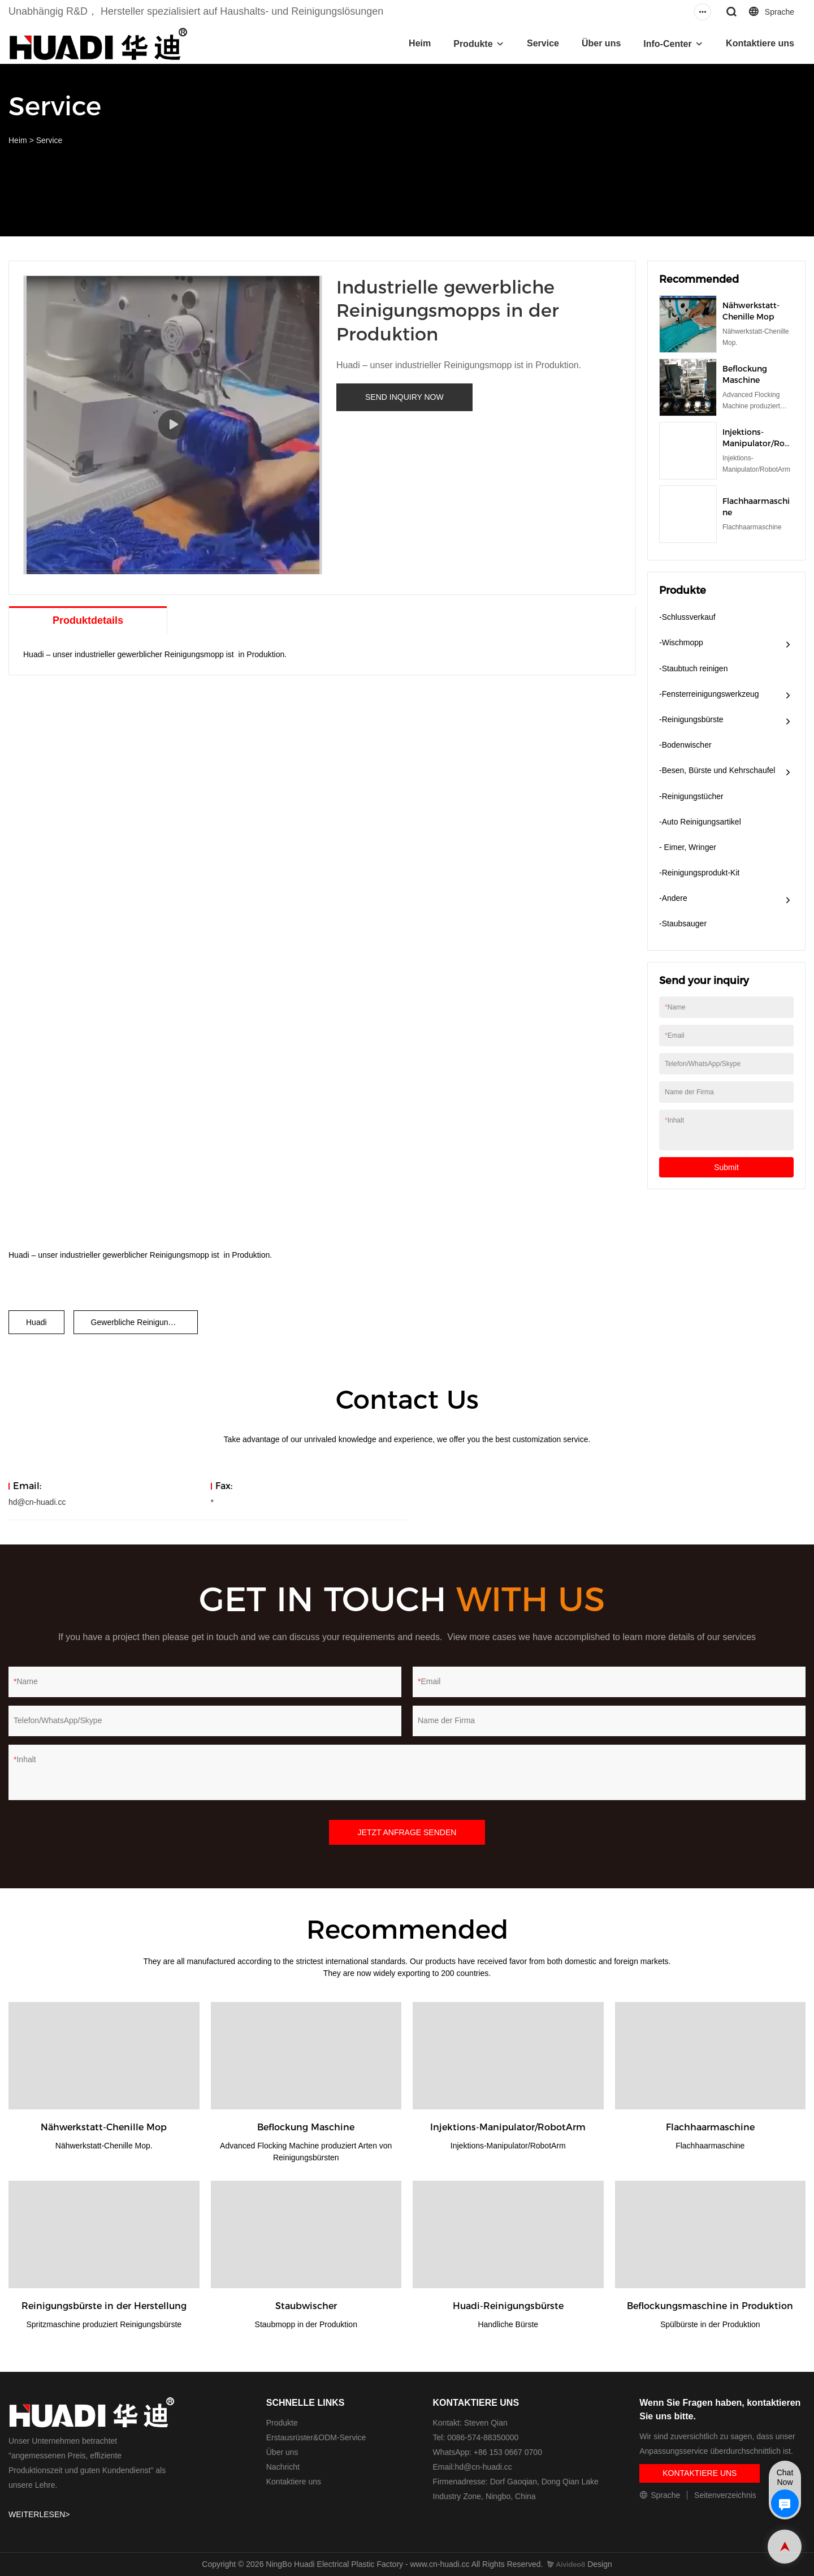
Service (543, 43)
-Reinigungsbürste (691, 719)
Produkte (472, 44)
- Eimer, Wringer (687, 847)
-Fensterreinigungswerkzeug (709, 693)
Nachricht (283, 2466)
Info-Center (667, 44)
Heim (420, 43)
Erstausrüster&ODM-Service (316, 2437)
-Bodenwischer (685, 744)
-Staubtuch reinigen (693, 668)
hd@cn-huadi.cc (37, 1502)
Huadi (36, 1322)
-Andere (673, 898)
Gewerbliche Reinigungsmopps (144, 1322)
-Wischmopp (681, 642)
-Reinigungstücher (691, 796)
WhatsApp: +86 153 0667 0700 (487, 2452)
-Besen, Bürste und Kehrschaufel (717, 770)
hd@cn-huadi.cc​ (483, 2466)
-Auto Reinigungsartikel (700, 821)
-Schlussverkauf (687, 617)
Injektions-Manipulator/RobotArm (756, 443)
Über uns (601, 43)
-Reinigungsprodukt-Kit (699, 872)
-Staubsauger (683, 923)
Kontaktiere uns (760, 43)
